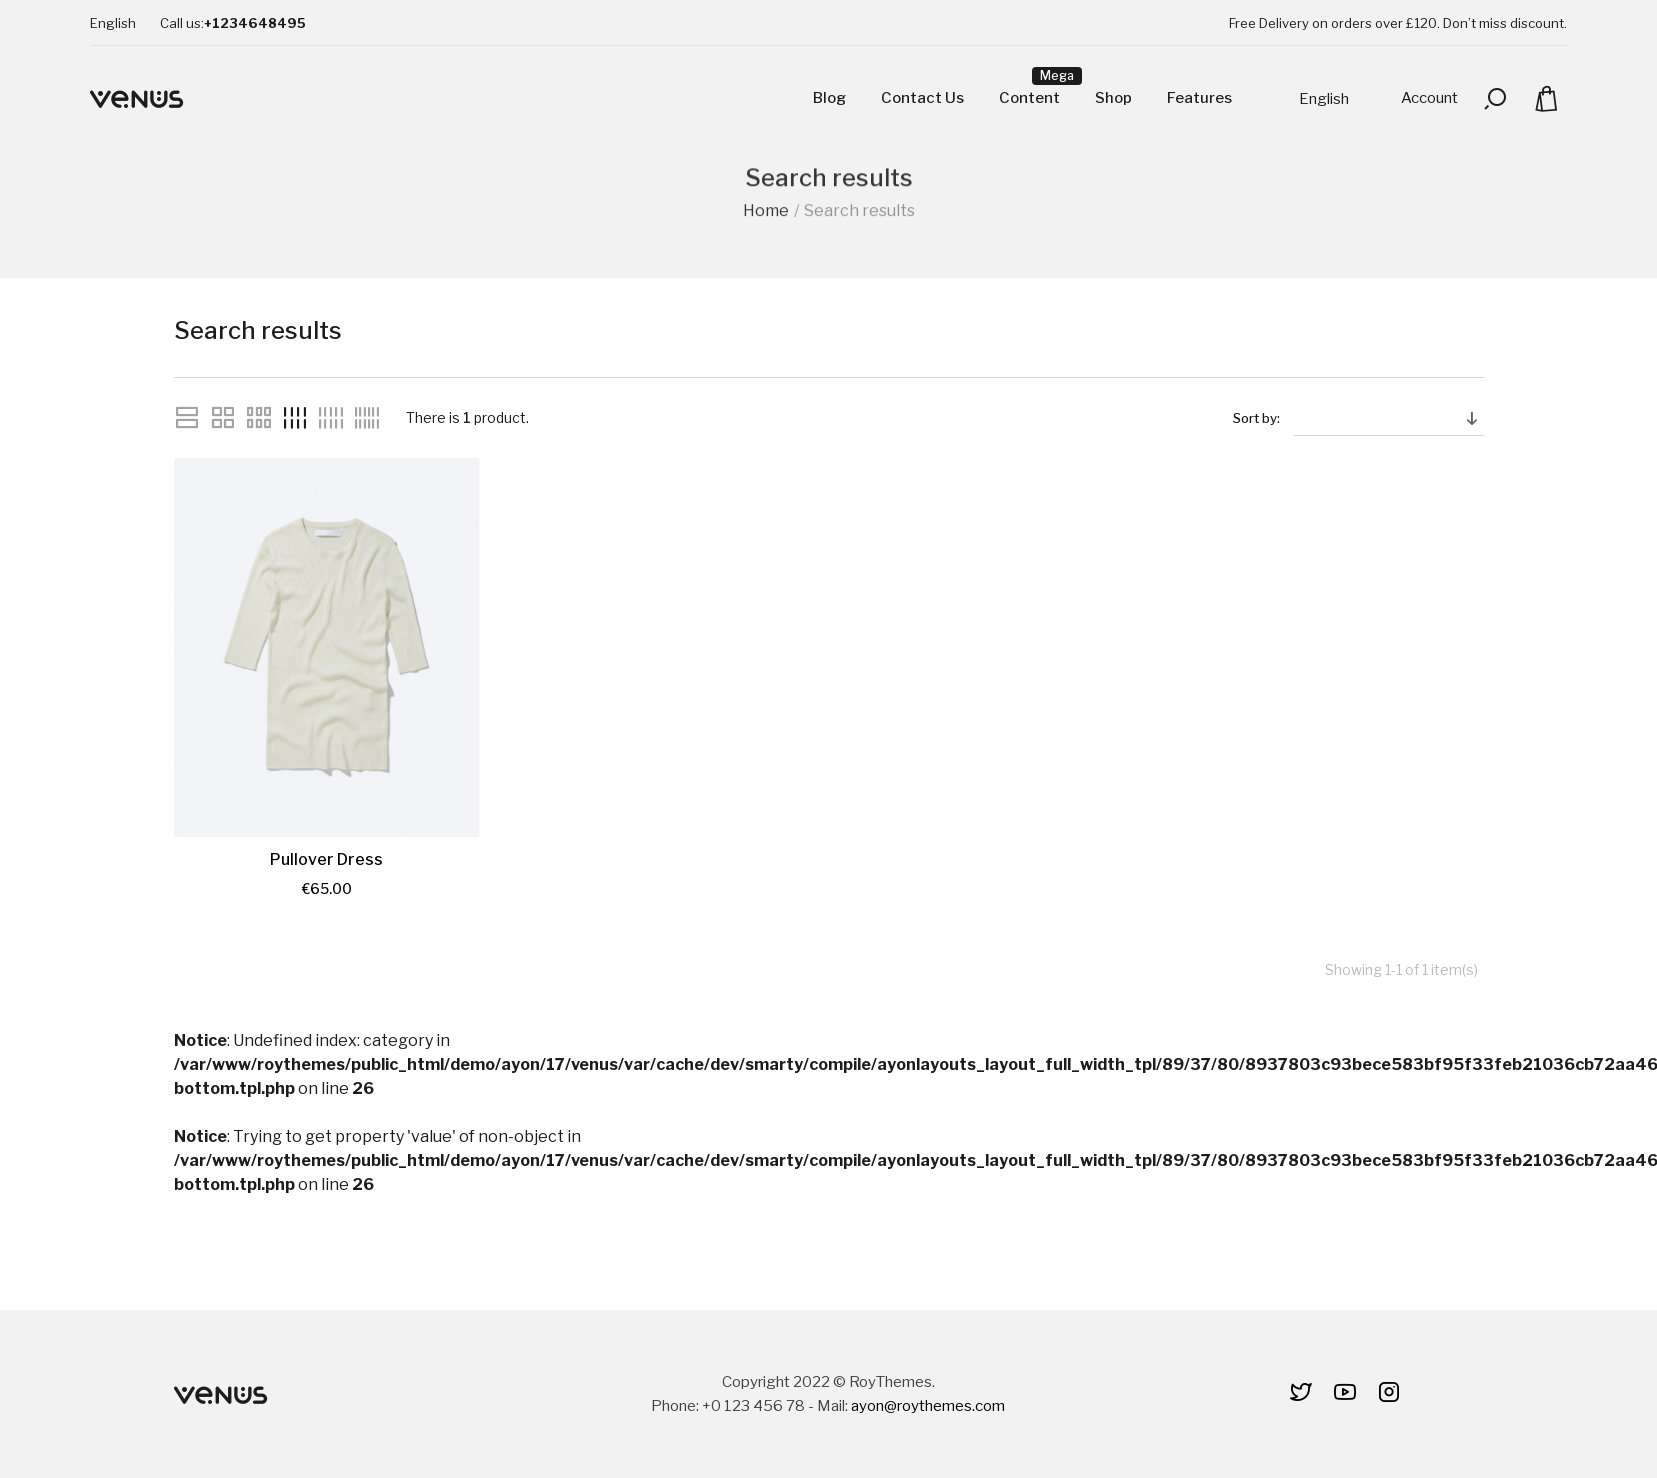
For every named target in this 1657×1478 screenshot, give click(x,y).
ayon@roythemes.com (928, 1406)
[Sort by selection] (1389, 418)
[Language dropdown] (113, 23)
